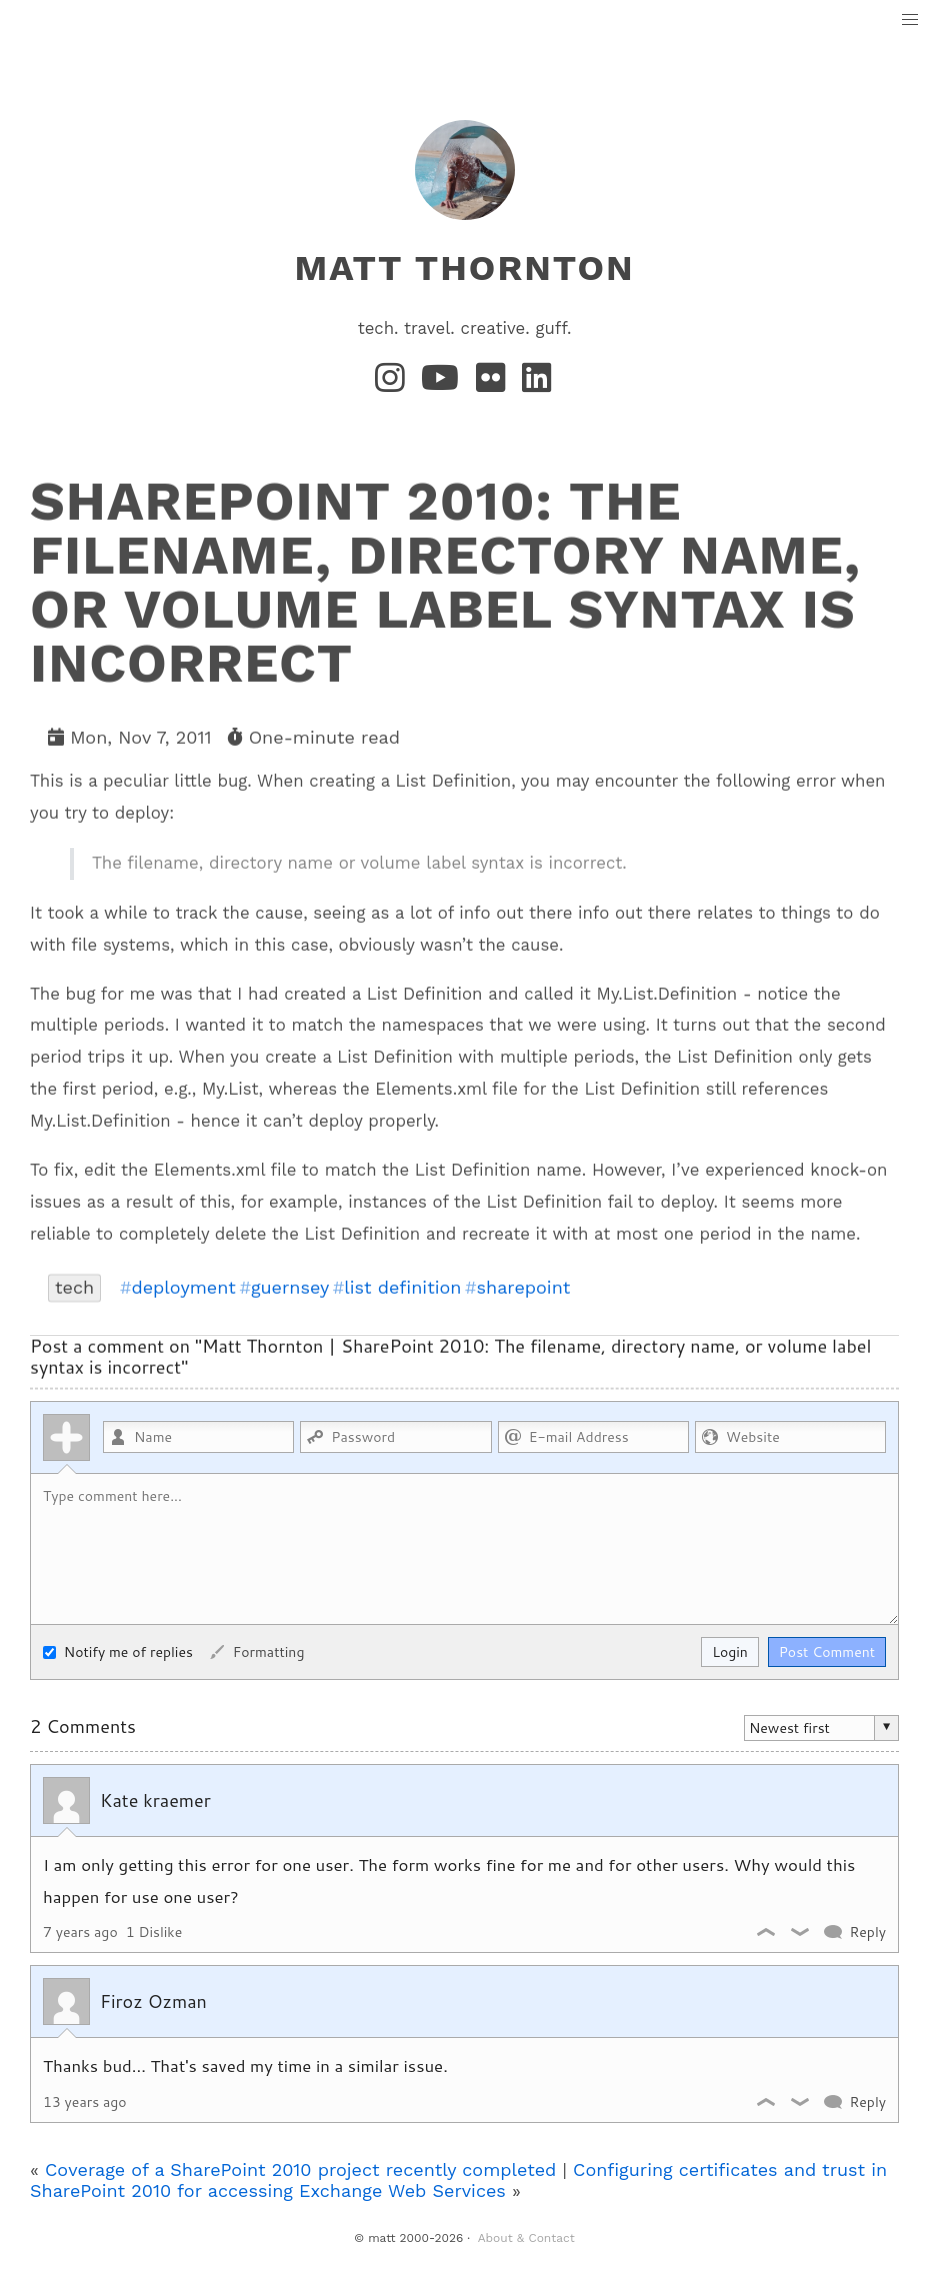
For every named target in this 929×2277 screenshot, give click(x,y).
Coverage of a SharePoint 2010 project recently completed (300, 2169)
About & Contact (526, 2238)
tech (74, 1286)
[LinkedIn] (538, 384)
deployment (183, 1287)
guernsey (290, 1287)
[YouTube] (444, 384)
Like (767, 1932)
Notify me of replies (118, 1651)
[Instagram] (394, 384)
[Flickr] (495, 384)
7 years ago (80, 1932)
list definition (402, 1287)
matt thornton (464, 268)
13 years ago (85, 2102)
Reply (867, 1932)
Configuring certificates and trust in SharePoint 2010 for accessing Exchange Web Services (458, 2180)
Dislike (801, 1932)
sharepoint (524, 1287)
